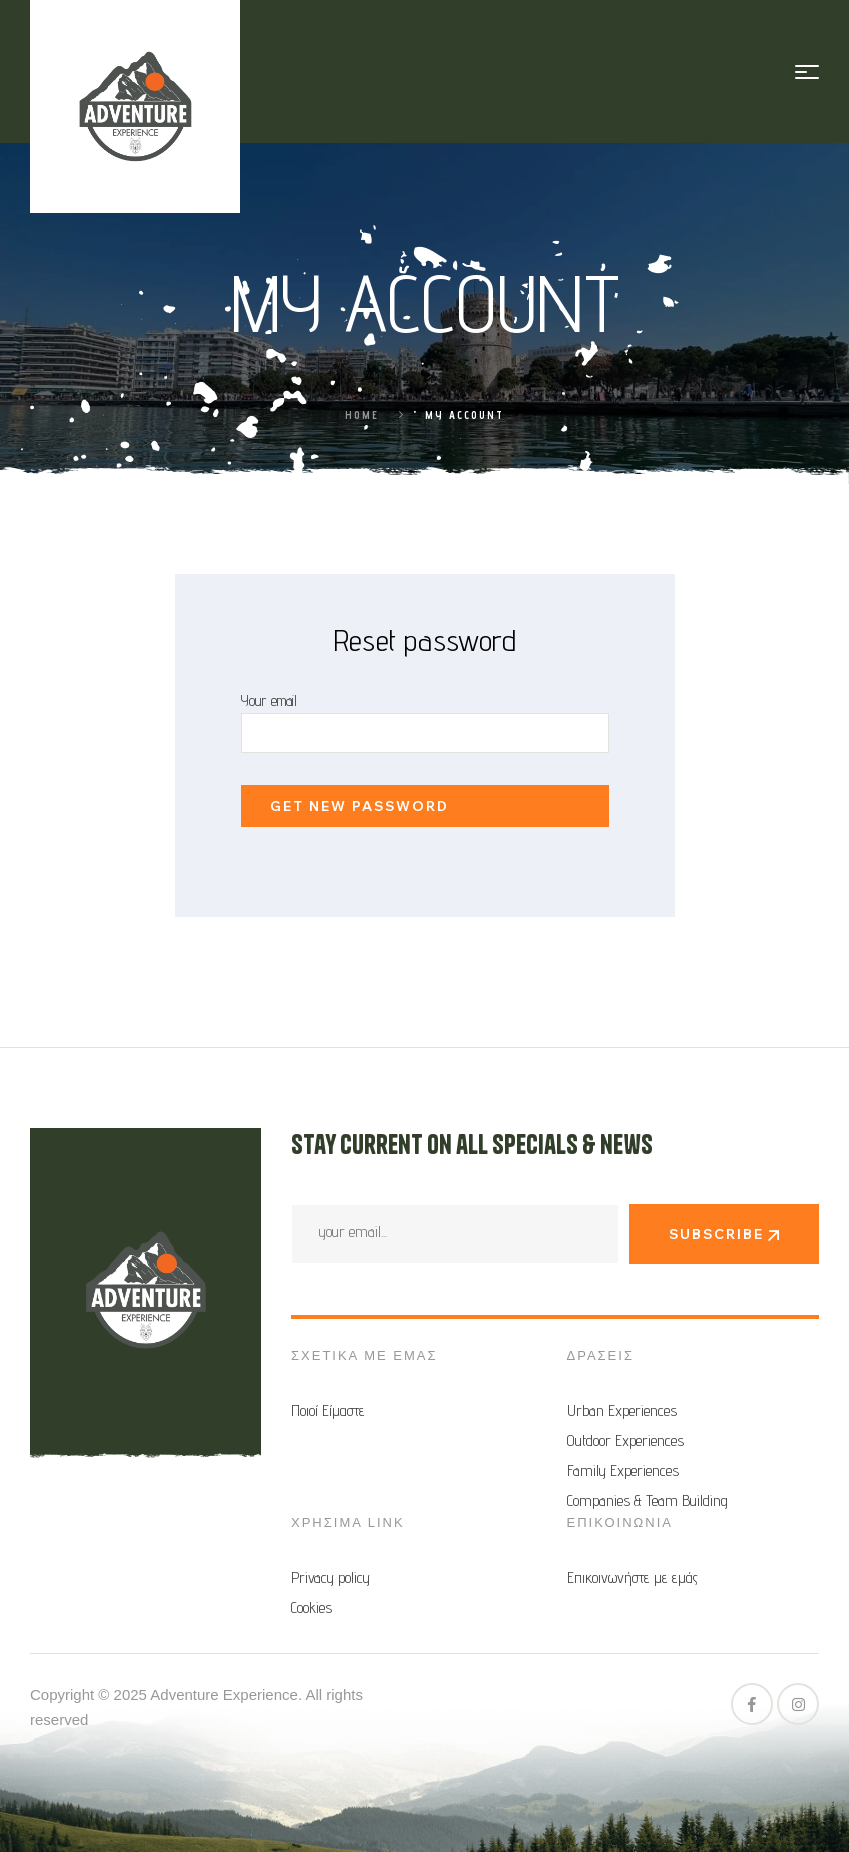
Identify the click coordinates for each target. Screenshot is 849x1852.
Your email (269, 700)
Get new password (359, 806)
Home (362, 415)
